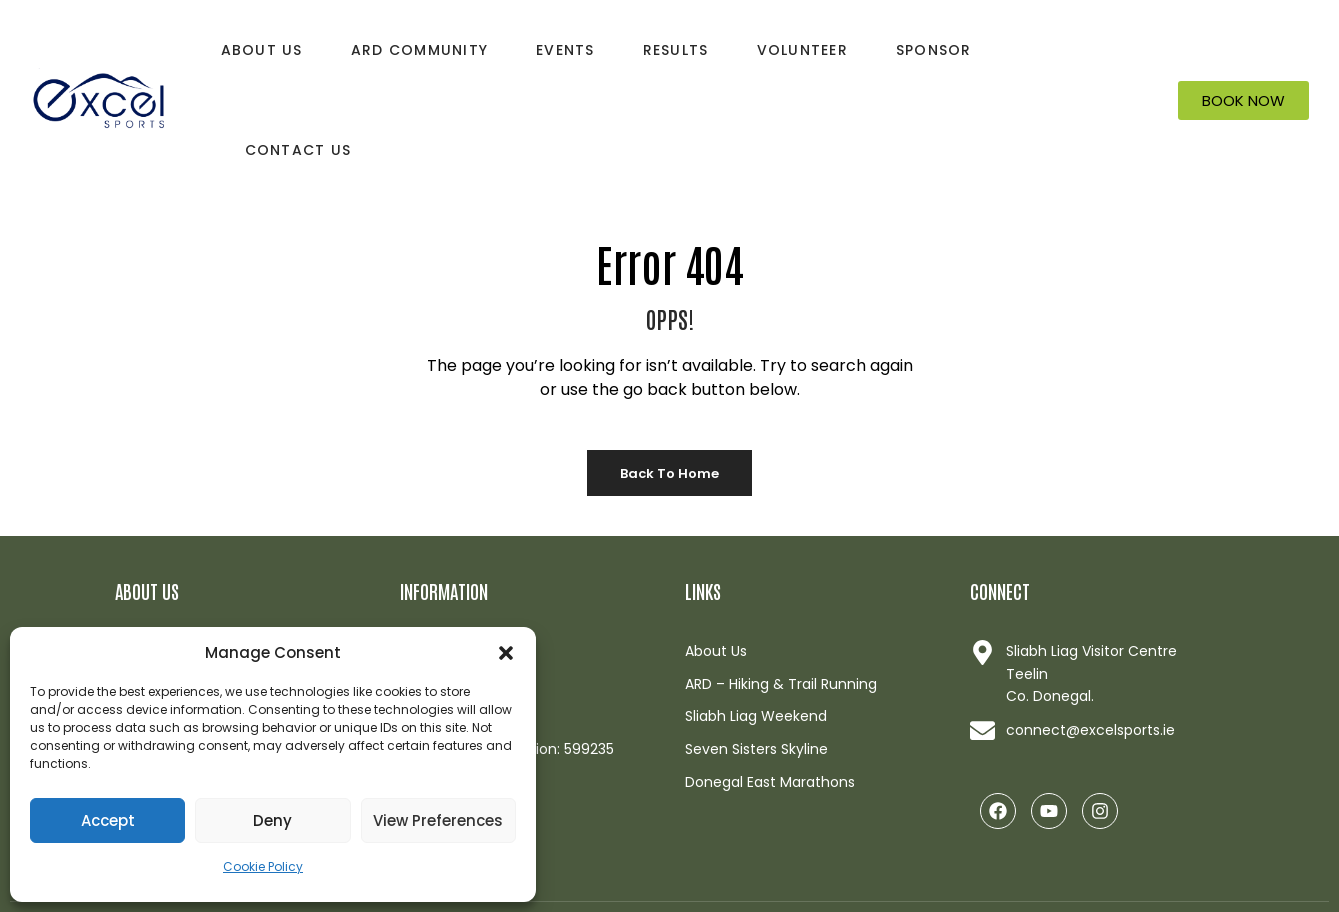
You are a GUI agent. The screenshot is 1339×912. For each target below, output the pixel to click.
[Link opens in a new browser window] (1097, 730)
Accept (108, 820)
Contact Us (298, 150)
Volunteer (802, 50)
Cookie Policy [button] (263, 866)
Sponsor (934, 50)
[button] (506, 653)
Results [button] (676, 50)
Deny (272, 820)
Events (565, 50)
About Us (262, 50)
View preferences (438, 820)
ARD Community (419, 50)
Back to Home (669, 473)
